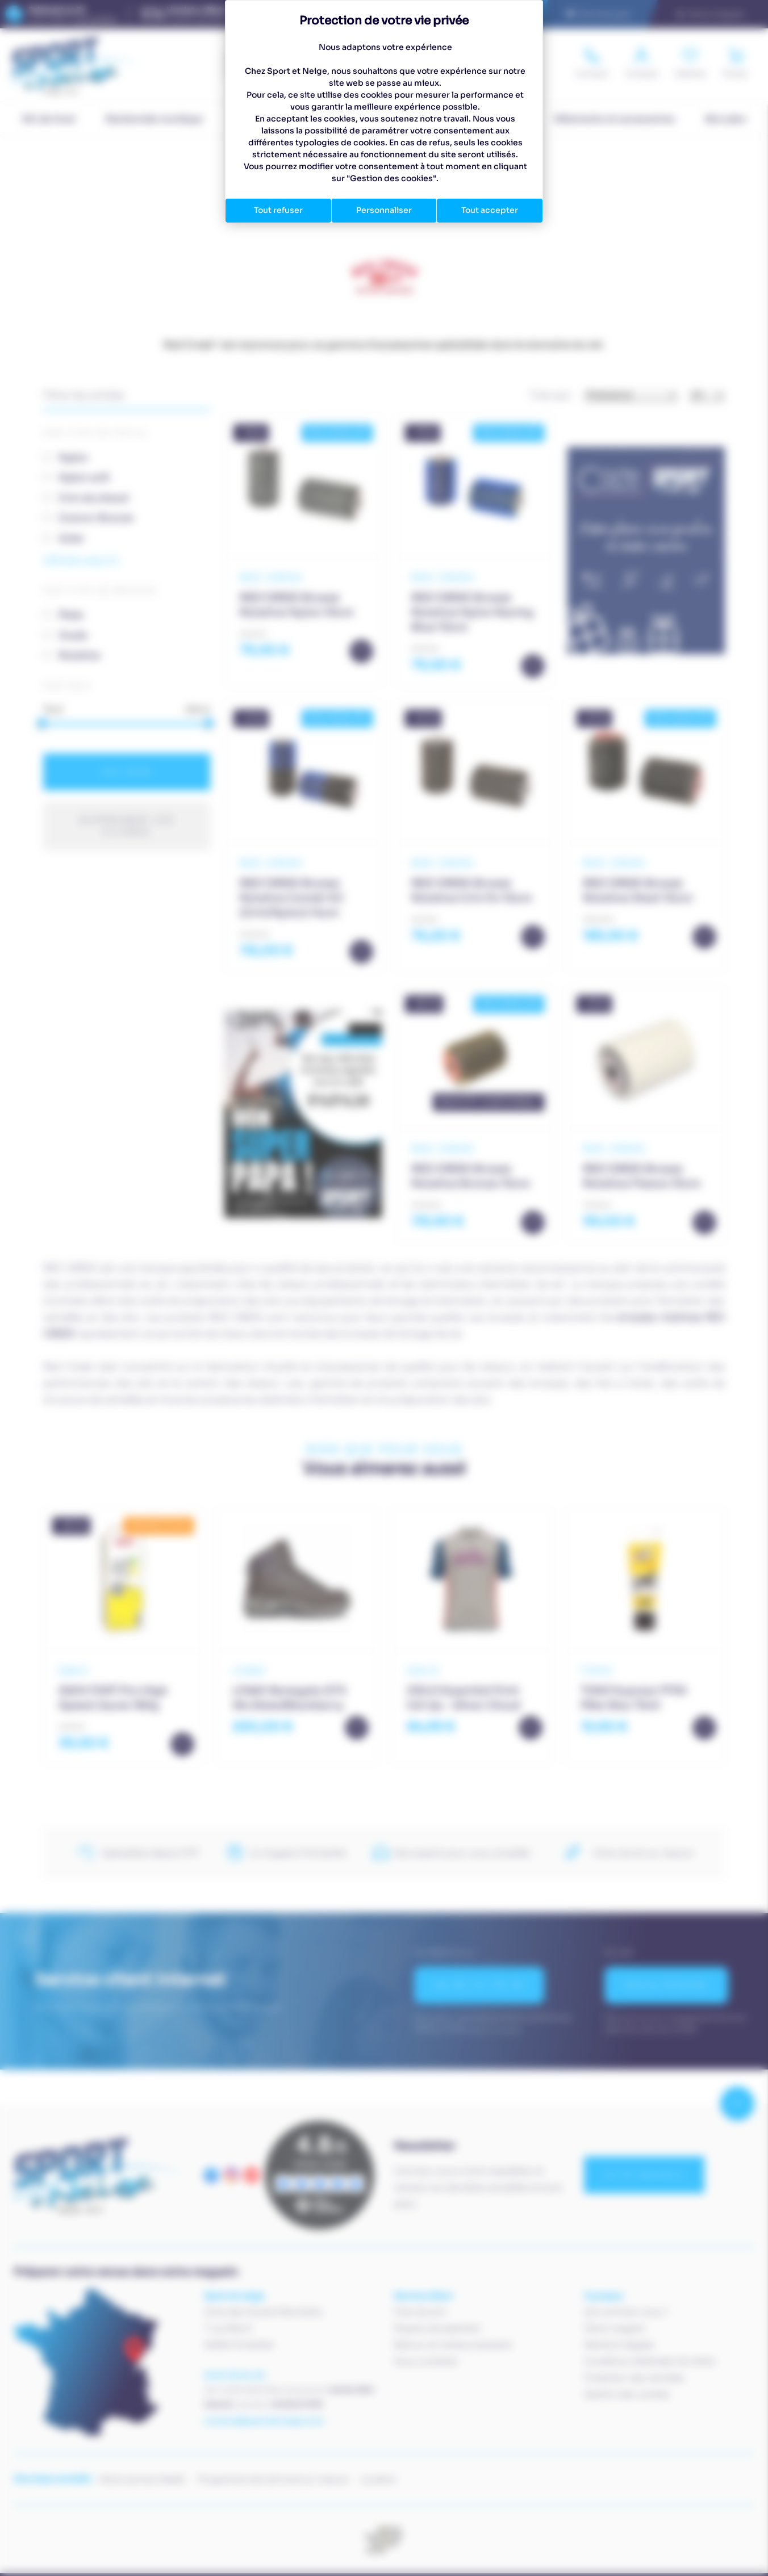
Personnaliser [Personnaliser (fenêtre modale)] (384, 210)
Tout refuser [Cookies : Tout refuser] (278, 210)
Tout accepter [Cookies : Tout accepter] (489, 210)
